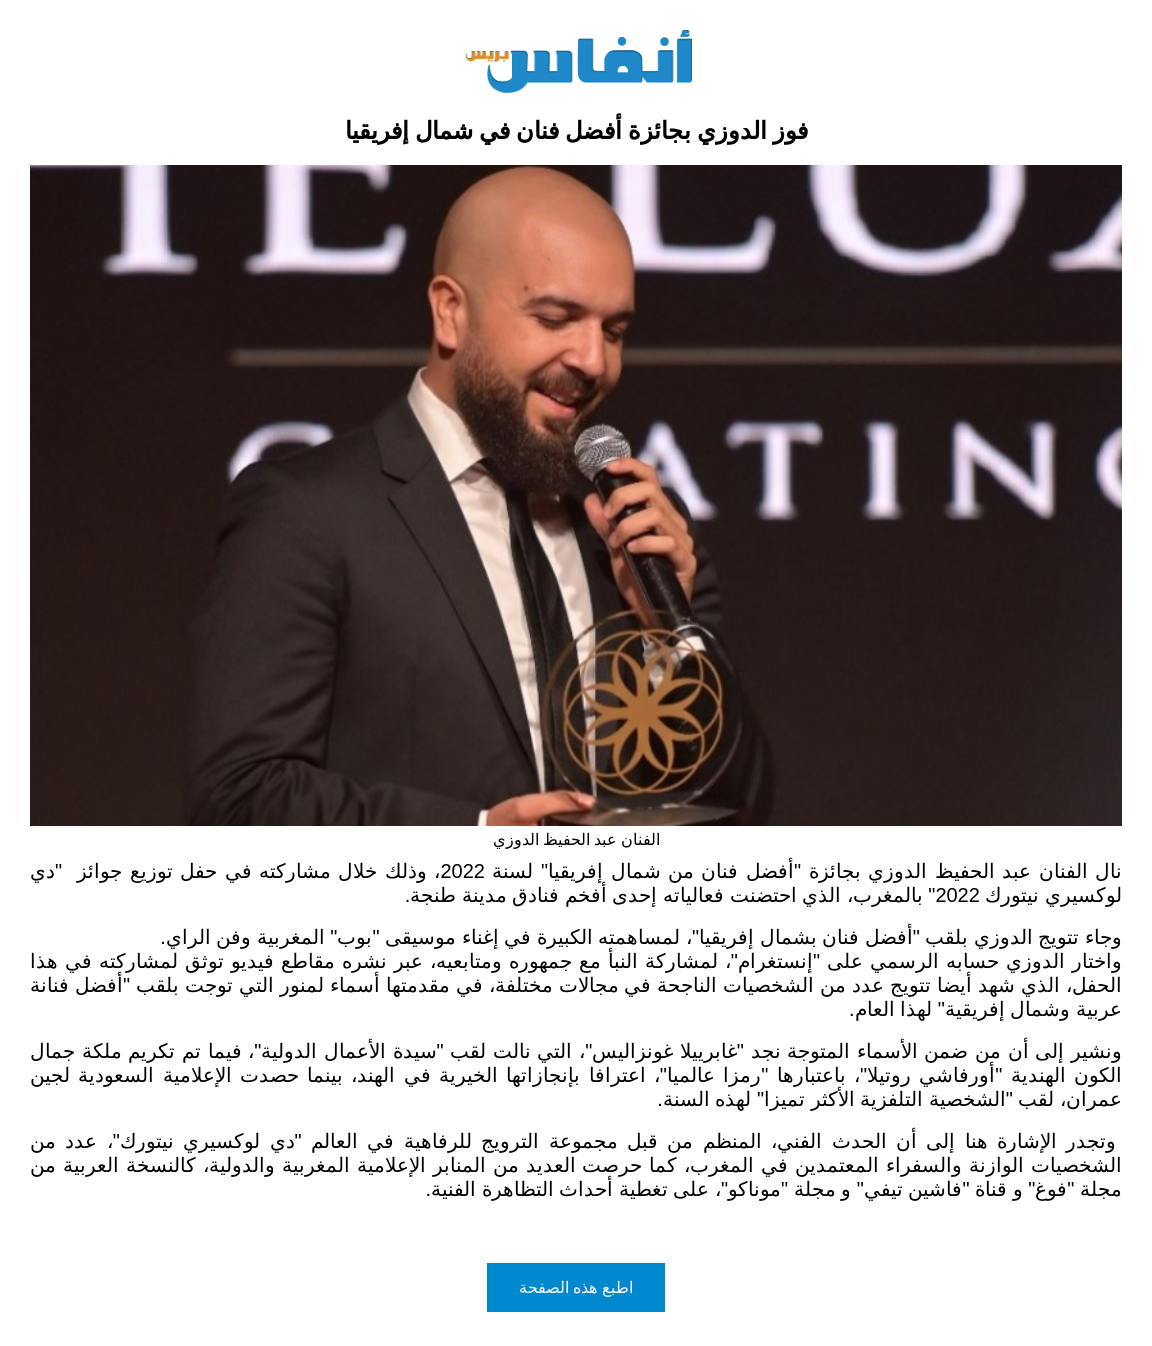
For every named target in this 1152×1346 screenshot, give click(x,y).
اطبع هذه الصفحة (576, 1287)
